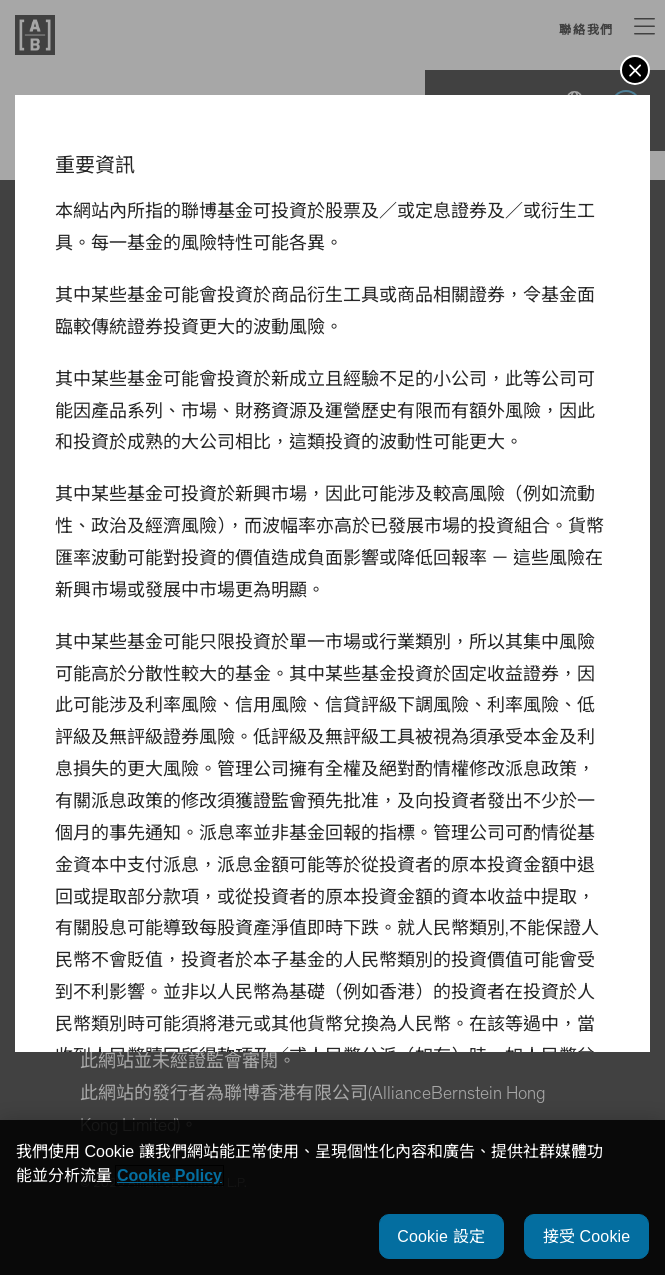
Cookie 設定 (441, 1236)
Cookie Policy (169, 1175)
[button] (635, 70)
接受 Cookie (587, 1236)
